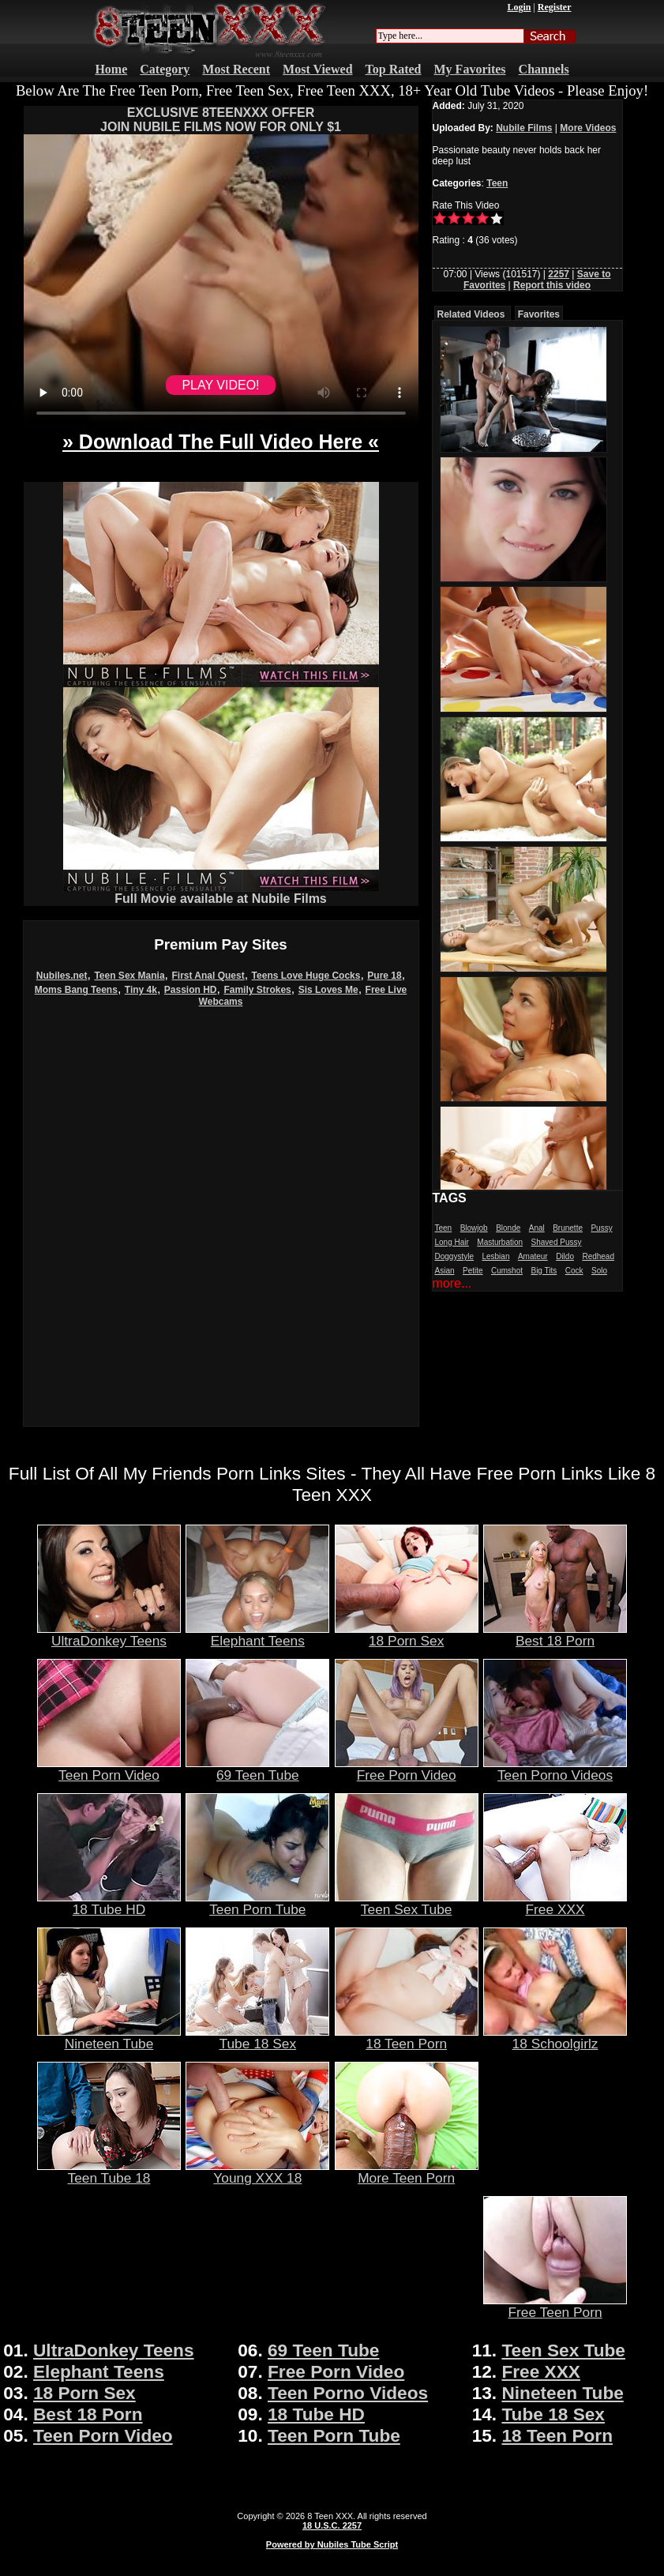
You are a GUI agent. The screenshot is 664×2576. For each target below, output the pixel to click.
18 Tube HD (109, 1903)
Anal (537, 1228)
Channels (544, 69)
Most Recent (236, 69)
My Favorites (470, 69)
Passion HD (190, 989)
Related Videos (471, 314)
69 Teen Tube (257, 1768)
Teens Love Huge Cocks (306, 975)
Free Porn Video (406, 1768)
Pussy (601, 1228)
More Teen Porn (406, 2171)
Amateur (533, 1256)
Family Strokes (257, 989)
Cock (574, 1270)
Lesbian (495, 1256)
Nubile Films (524, 128)
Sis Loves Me (328, 989)
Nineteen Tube (109, 2037)
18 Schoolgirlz (555, 2037)
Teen (497, 183)
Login (519, 7)
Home (111, 69)
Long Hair (452, 1242)
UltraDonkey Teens (109, 1634)
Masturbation (500, 1242)
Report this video (552, 285)
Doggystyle (454, 1256)
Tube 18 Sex (257, 2037)
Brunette (568, 1228)
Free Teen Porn (555, 2306)
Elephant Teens (257, 1634)
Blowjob (474, 1228)
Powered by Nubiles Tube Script (332, 2544)
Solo (599, 1270)
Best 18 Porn (555, 1634)
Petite (473, 1270)
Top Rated (394, 69)
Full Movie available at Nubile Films (221, 893)
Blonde (508, 1228)
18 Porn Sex (406, 1634)
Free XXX (555, 1903)
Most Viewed (317, 69)
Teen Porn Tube (257, 1903)
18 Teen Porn (406, 2037)
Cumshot (507, 1270)
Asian (445, 1270)
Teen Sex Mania (129, 975)
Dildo (565, 1256)
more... (452, 1283)
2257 (558, 274)
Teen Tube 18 (109, 2171)
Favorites (539, 314)
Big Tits (544, 1270)
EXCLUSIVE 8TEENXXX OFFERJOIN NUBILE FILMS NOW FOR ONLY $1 (220, 120)
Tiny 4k (141, 989)
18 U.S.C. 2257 (332, 2525)
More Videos (588, 128)
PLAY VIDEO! (220, 385)
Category (164, 69)
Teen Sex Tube (406, 1903)
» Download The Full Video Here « (220, 442)
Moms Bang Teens (76, 989)
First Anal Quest (207, 975)
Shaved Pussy (556, 1242)
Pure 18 (384, 975)
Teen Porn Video (109, 1768)
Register (555, 7)
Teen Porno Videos (555, 1768)
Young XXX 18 (257, 2171)
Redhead (598, 1256)
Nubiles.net (62, 975)
